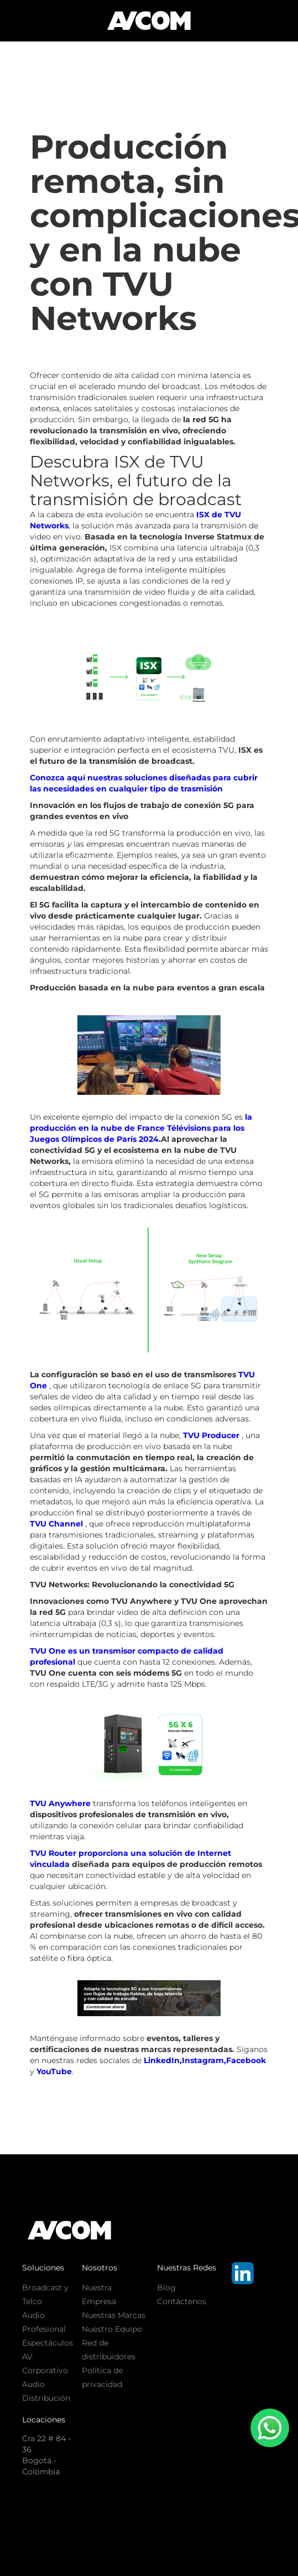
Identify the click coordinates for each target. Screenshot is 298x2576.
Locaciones (43, 2420)
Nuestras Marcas (113, 2315)
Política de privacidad (102, 2377)
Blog (166, 2287)
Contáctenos (181, 2301)
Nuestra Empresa (99, 2294)
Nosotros (99, 2268)
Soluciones (43, 2268)
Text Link (174, 2315)
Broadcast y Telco (45, 2294)
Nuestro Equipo (112, 2329)
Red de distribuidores (108, 2350)
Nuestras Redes (186, 2268)
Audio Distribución (46, 2391)
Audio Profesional (44, 2322)
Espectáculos (47, 2343)
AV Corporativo (45, 2363)
